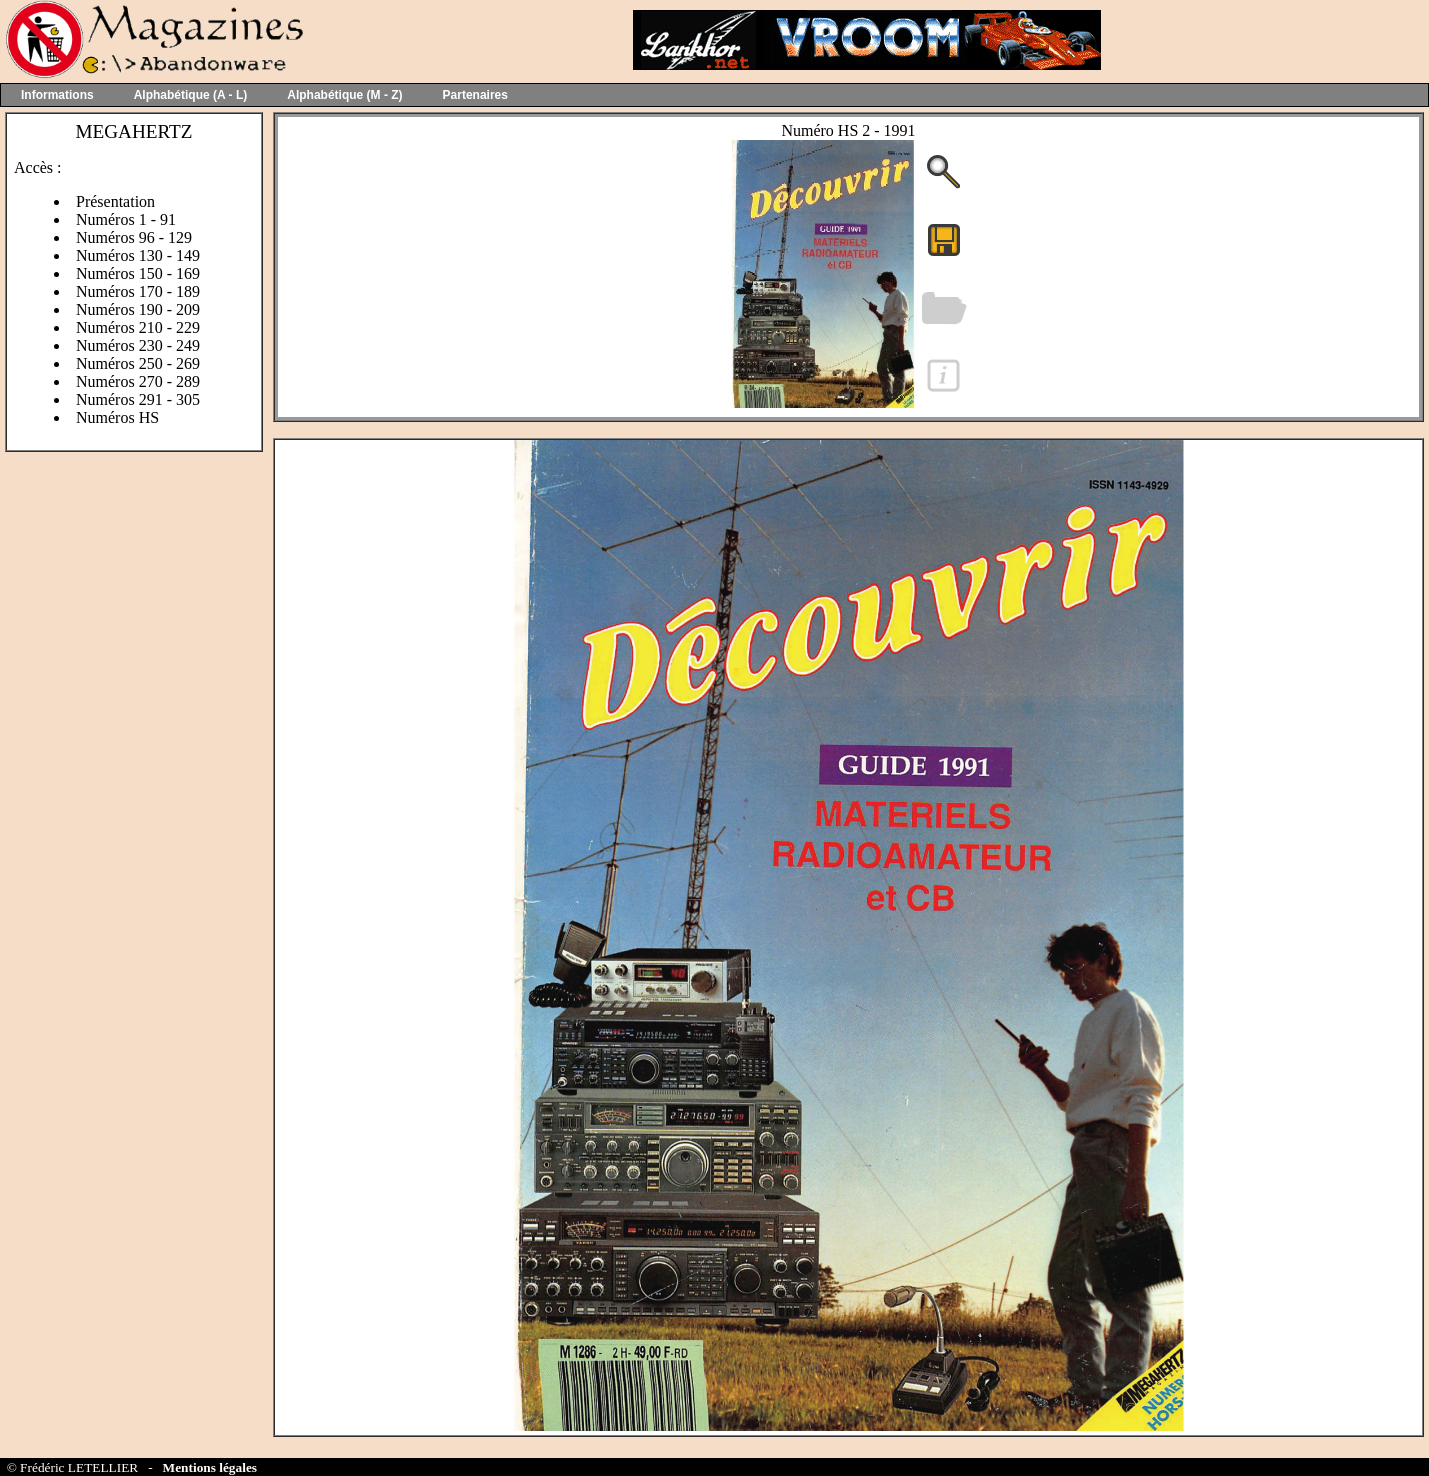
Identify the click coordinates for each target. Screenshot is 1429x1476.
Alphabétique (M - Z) (344, 95)
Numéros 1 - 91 (126, 219)
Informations (57, 95)
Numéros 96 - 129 (134, 237)
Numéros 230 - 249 (138, 345)
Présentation (115, 201)
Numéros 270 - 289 (138, 381)
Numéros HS (117, 417)
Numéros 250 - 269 (138, 363)
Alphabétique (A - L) (191, 95)
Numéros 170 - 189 (138, 291)
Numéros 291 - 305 (138, 399)
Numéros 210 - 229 (138, 327)
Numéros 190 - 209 (138, 309)
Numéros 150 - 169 (138, 273)
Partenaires (475, 95)
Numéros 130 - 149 (138, 255)
